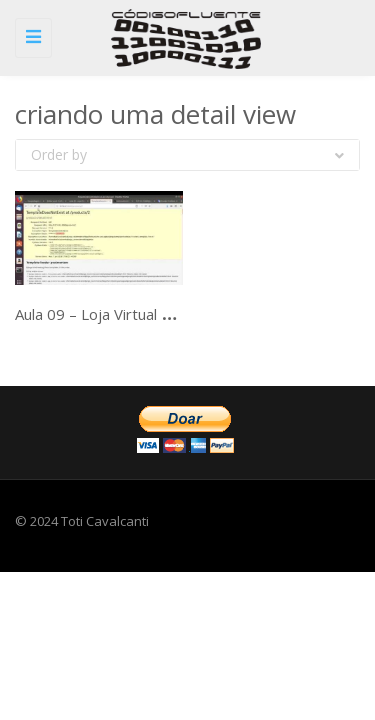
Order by (187, 154)
